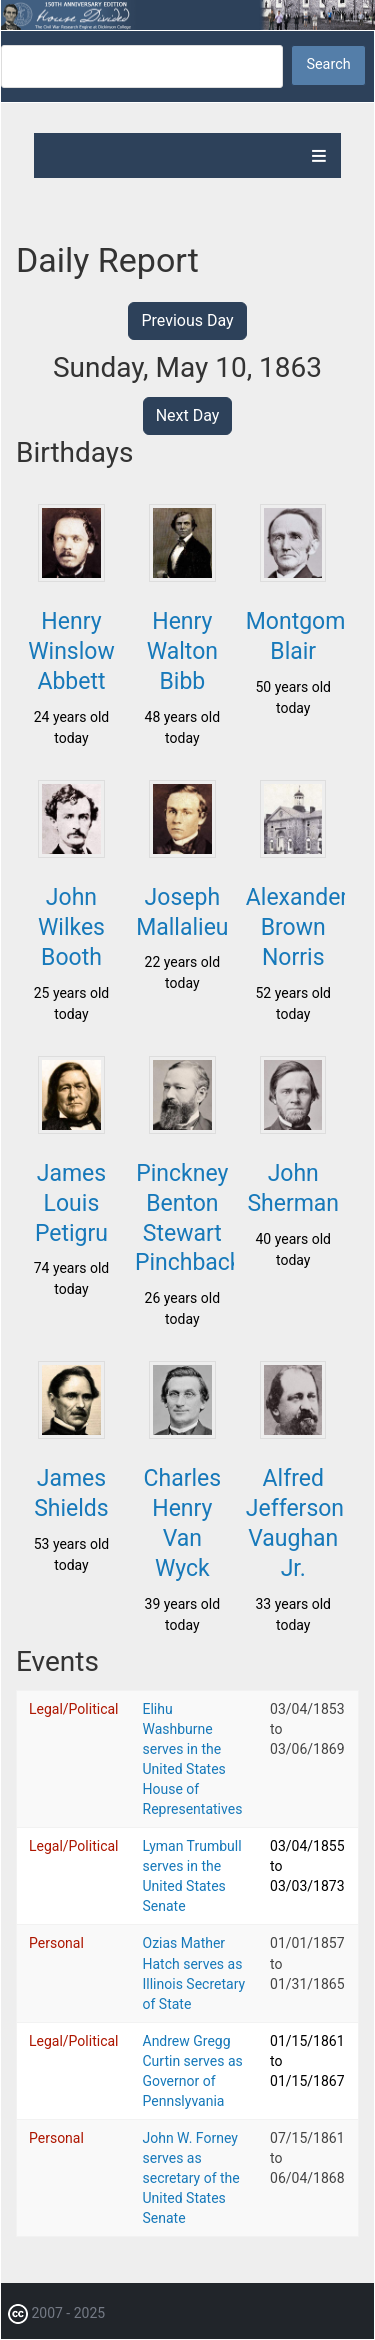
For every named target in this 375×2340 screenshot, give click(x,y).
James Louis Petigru (71, 1203)
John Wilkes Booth (71, 927)
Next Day (188, 415)
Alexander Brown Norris (297, 927)
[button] (71, 576)
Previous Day (187, 320)
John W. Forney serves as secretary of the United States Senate (191, 2178)
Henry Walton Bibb (182, 651)
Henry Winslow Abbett (71, 651)
